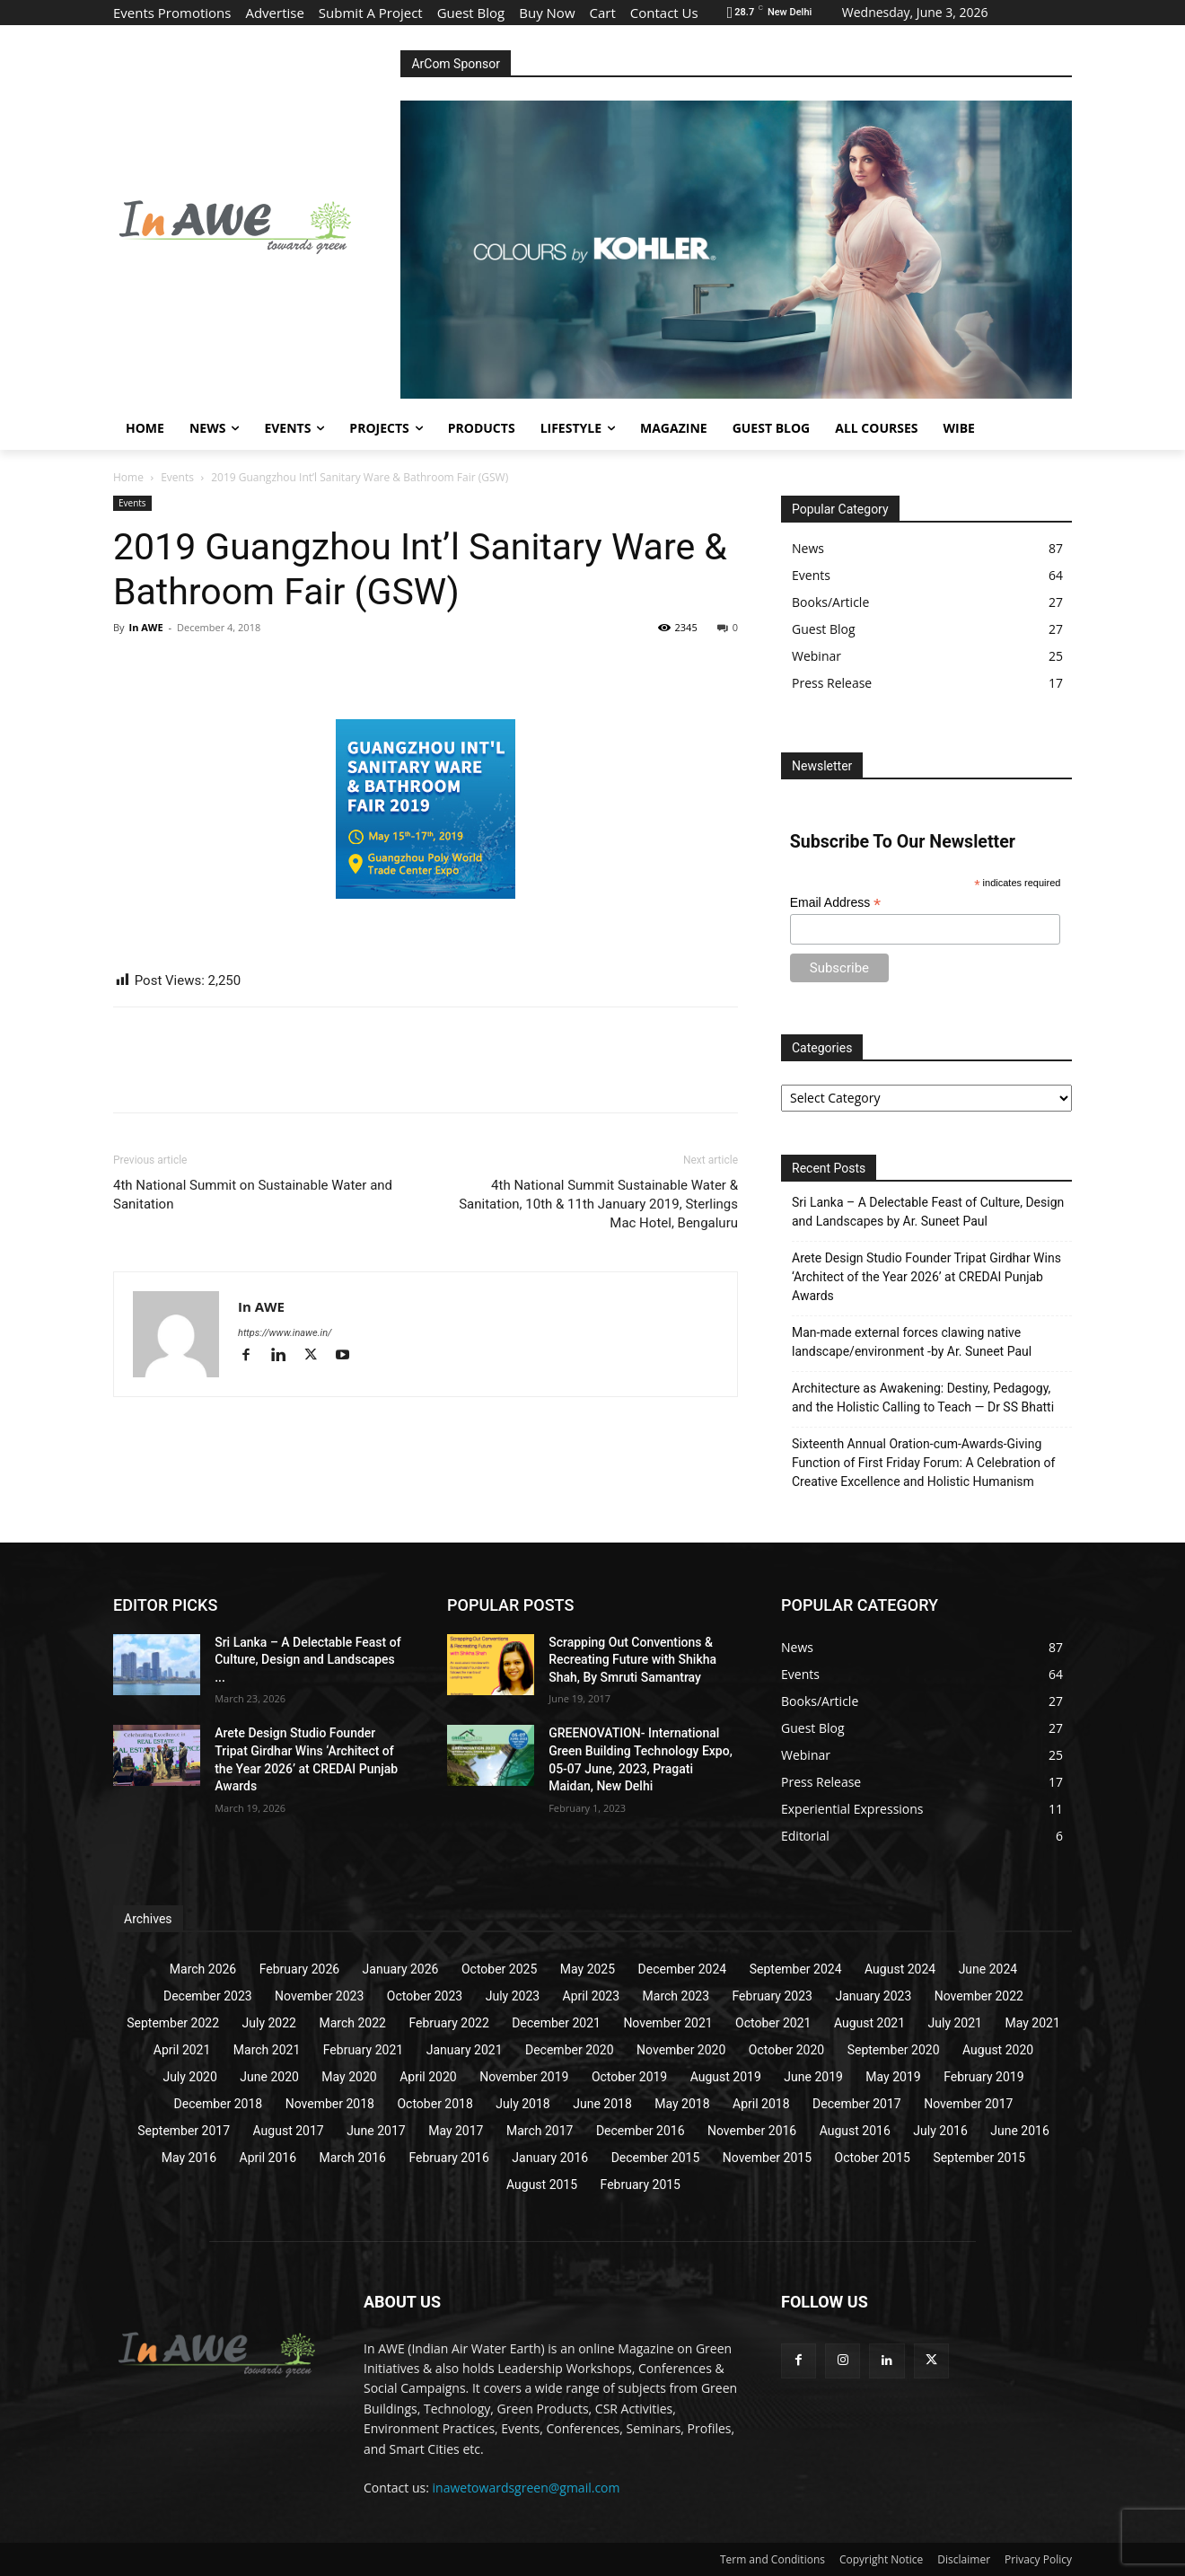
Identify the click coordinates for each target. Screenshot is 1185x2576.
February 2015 (640, 2184)
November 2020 (680, 2050)
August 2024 (900, 1969)
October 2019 (629, 2077)
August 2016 (855, 2130)
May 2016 (189, 2157)
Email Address (836, 902)
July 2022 (269, 2023)
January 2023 (873, 1996)
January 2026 (401, 1969)
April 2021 (182, 2050)
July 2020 (189, 2077)
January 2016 (550, 2157)
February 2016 (448, 2157)
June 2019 (813, 2077)
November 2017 (968, 2104)
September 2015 (979, 2157)
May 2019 (892, 2077)
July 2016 (940, 2130)
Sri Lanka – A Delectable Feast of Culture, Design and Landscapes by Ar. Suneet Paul (928, 1211)
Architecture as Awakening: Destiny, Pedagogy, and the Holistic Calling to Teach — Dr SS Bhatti (923, 1397)
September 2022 (173, 2023)
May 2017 (455, 2130)
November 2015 (767, 2157)
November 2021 (667, 2023)
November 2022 (979, 1996)
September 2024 (796, 1969)
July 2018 (522, 2104)
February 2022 (448, 2023)
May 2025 (587, 1969)
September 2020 (893, 2050)
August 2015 (541, 2184)
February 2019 (983, 2077)
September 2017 (183, 2130)
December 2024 (682, 1969)
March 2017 (539, 2130)
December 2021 (556, 2023)
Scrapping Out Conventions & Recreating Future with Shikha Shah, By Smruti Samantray (632, 1659)
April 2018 (761, 2104)
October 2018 (434, 2104)
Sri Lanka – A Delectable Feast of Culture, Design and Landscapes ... (307, 1659)
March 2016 (353, 2157)
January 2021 (464, 2050)
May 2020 (348, 2077)
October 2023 (424, 1996)
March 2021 (266, 2050)
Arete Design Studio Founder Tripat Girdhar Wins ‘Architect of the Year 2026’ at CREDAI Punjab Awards (926, 1277)
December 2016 (640, 2130)
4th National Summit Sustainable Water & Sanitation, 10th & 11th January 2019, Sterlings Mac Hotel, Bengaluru (598, 1204)
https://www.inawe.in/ (284, 1333)
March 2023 (676, 1996)
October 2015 (872, 2157)
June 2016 (1019, 2130)
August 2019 (725, 2077)
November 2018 (329, 2104)
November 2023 (319, 1996)
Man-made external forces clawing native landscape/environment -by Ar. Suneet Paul (911, 1341)
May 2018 (681, 2104)
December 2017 (856, 2104)
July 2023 (513, 1996)
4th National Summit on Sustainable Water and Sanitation (252, 1194)
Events (177, 477)
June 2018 (602, 2104)
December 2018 (218, 2104)
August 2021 (869, 2023)
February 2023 (772, 1996)
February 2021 (363, 2050)
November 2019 (523, 2077)
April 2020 (428, 2077)
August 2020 (997, 2050)
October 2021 (773, 2023)
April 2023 (591, 1996)
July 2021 (955, 2023)
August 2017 (288, 2130)
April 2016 (268, 2157)
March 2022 (352, 2023)
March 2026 (203, 1969)
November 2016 (751, 2130)
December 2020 (569, 2050)
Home (128, 477)
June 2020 (269, 2077)
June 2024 (988, 1969)
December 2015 (655, 2157)
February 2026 (299, 1969)
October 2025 (499, 1969)
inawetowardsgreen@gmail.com (526, 2487)
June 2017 (376, 2130)
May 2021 (1032, 2023)
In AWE (145, 627)
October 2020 (786, 2050)
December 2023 (207, 1996)
